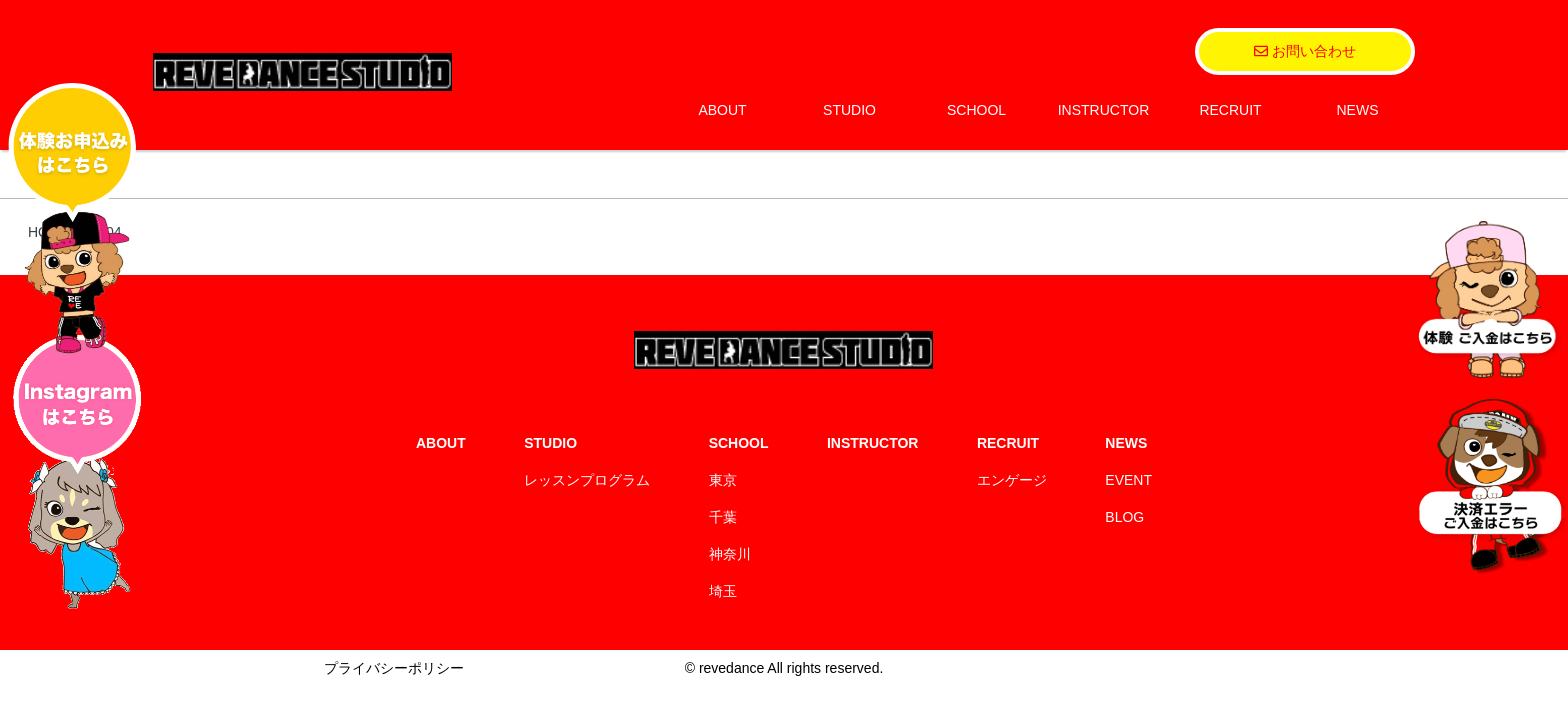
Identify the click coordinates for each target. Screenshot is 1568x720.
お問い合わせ (1305, 51)
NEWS (1358, 110)
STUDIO (849, 110)
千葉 (723, 517)
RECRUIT (1230, 110)
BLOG (1124, 517)
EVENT (1128, 480)
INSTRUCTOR (1104, 110)
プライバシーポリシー (394, 668)
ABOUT (722, 110)
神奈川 (730, 554)
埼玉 (723, 591)
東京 (723, 480)
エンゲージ (1012, 480)
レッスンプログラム (587, 480)
